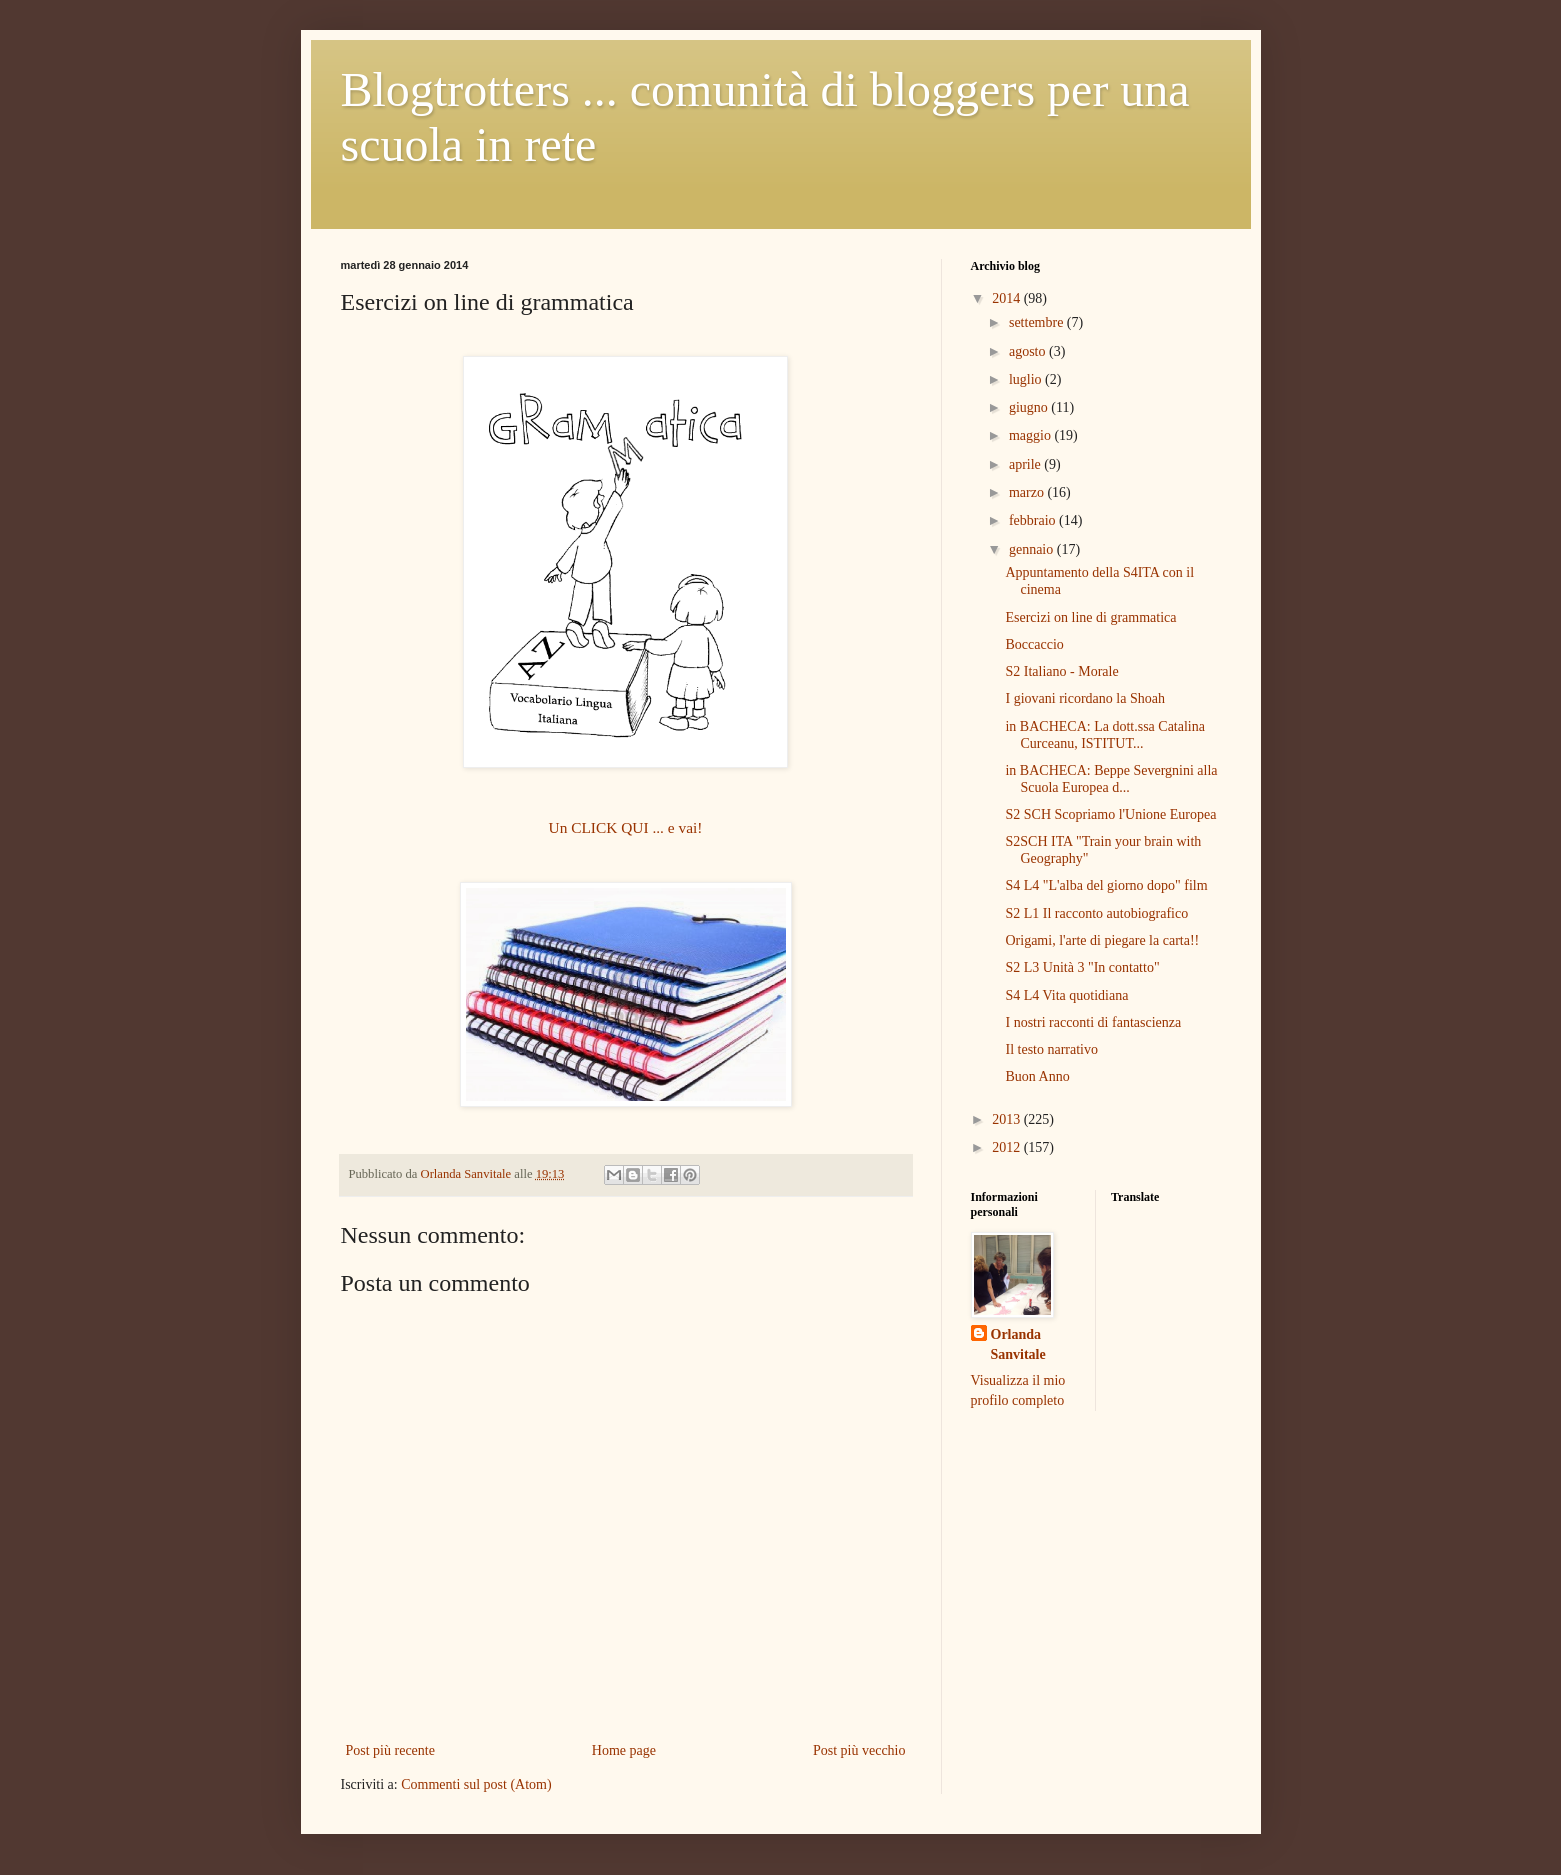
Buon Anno (1037, 1076)
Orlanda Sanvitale (1018, 1344)
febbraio (1034, 520)
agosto (1029, 351)
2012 (1008, 1147)
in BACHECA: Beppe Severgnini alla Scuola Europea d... (1111, 779)
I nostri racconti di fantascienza (1093, 1022)
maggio (1032, 435)
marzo (1028, 492)
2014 (1008, 298)
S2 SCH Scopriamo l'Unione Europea (1110, 814)
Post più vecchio (859, 1750)
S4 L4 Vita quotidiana (1066, 995)
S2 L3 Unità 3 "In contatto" (1082, 967)
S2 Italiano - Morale (1061, 671)
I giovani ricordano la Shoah (1084, 698)
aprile (1026, 464)
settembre (1038, 322)
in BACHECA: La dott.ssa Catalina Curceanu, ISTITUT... (1104, 735)
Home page (624, 1750)
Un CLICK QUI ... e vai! (626, 827)
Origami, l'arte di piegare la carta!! (1102, 940)
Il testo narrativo (1051, 1049)
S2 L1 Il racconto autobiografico (1096, 913)
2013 (1008, 1119)
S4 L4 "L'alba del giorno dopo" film (1106, 885)
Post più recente (390, 1750)
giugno (1030, 407)
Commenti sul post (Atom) (476, 1784)
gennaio (1033, 549)
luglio (1027, 379)
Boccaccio (1034, 644)
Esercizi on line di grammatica (1090, 617)
